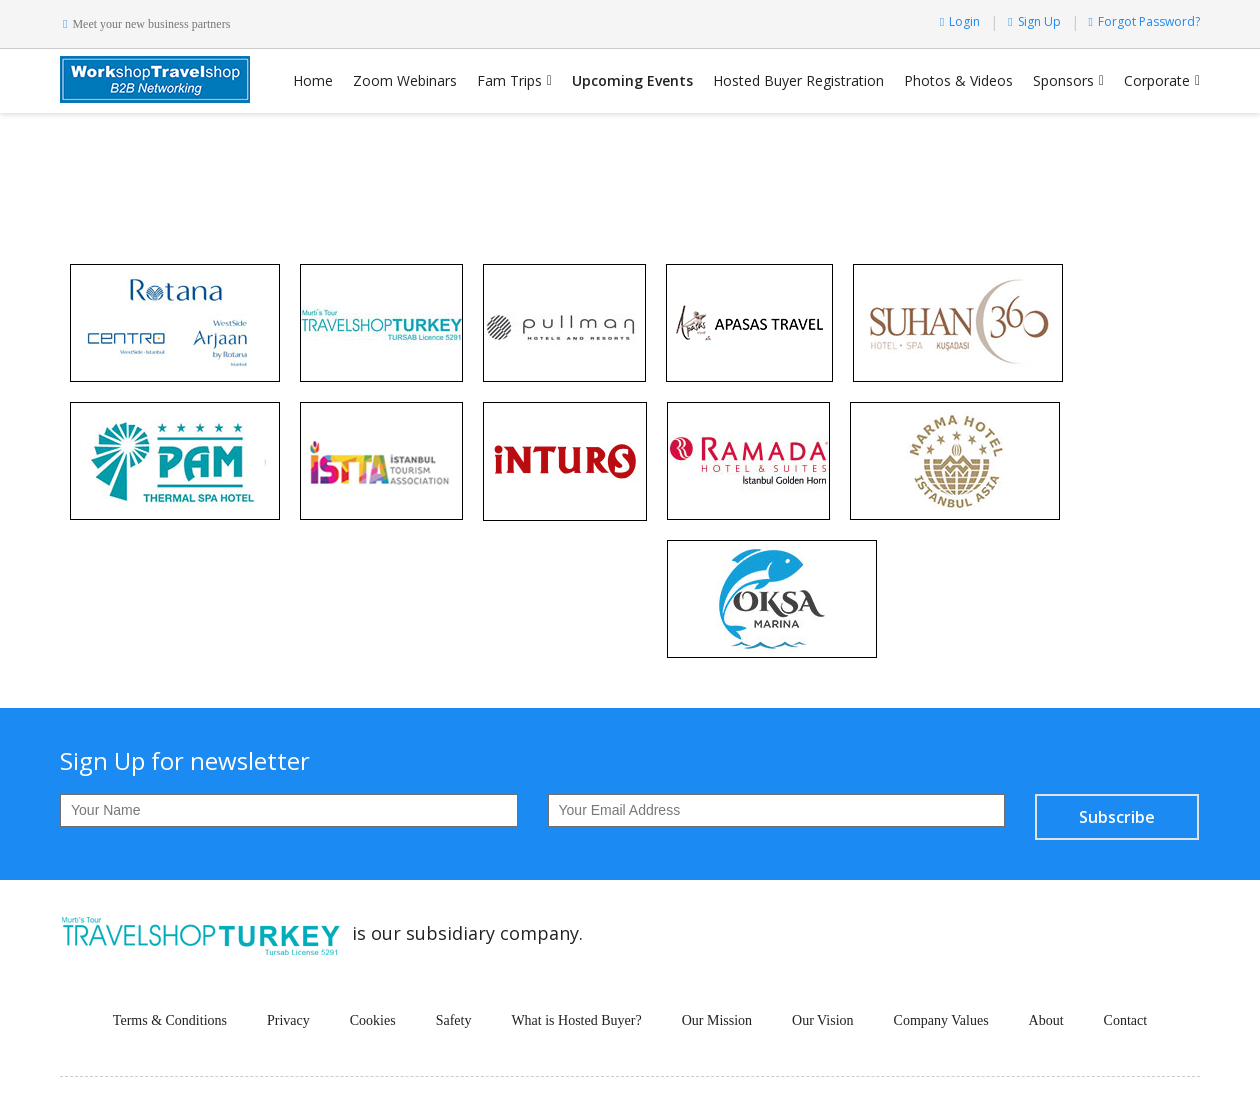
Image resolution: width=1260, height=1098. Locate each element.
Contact (1126, 1020)
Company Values (941, 1020)
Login (960, 21)
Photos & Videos (958, 80)
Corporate (1157, 80)
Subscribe (1117, 817)
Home (313, 80)
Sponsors (1063, 80)
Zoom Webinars (405, 80)
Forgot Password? (1144, 21)
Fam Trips (509, 80)
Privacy (288, 1020)
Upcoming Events (632, 80)
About (1046, 1020)
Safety (454, 1020)
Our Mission (717, 1020)
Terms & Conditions (170, 1020)
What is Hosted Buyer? (576, 1020)
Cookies (373, 1020)
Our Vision (823, 1020)
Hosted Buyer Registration (798, 80)
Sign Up (1034, 21)
